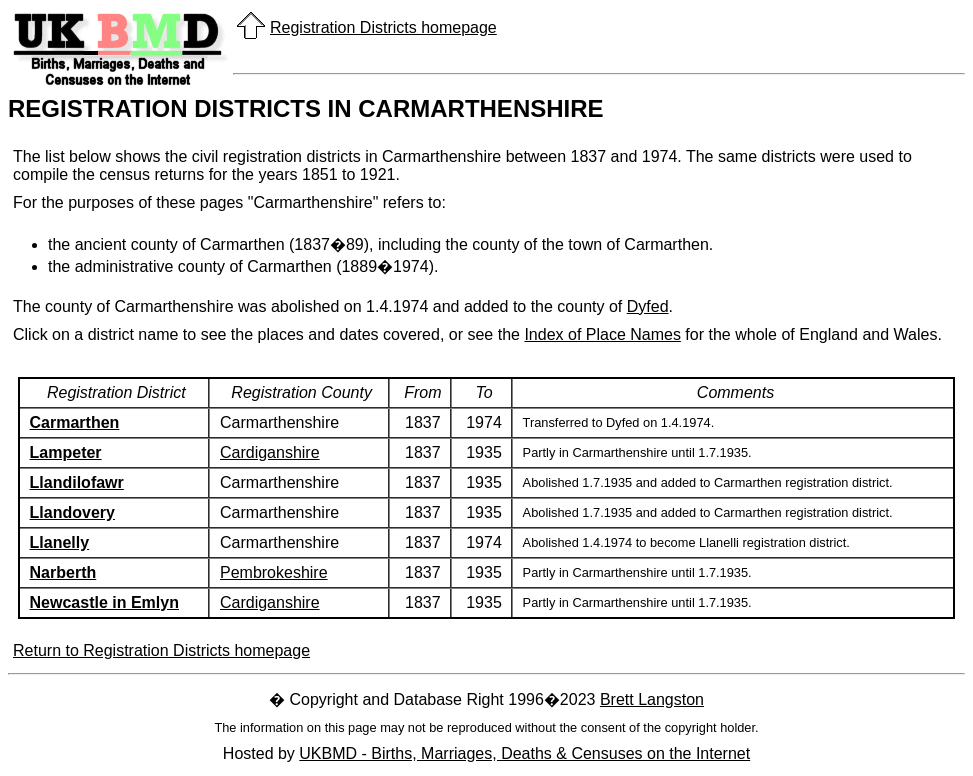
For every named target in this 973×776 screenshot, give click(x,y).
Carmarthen (75, 422)
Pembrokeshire (274, 572)
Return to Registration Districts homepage (161, 650)
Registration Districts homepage (383, 27)
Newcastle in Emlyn (104, 602)
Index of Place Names (602, 334)
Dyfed (648, 306)
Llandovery (72, 512)
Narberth (63, 572)
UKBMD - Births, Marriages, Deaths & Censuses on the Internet (524, 753)
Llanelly (60, 542)
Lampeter (66, 452)
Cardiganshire (270, 452)
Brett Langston (652, 699)
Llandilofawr (77, 482)
